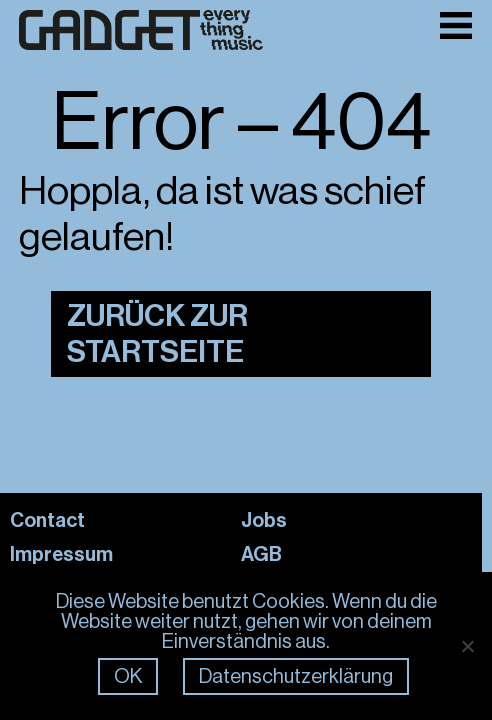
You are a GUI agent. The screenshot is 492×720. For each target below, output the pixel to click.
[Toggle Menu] (456, 25)
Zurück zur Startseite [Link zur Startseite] (157, 334)
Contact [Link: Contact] (47, 520)
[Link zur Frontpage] (141, 30)
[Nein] (467, 646)
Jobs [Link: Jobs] (264, 520)
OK (128, 676)
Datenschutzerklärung (296, 676)
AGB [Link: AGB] (261, 554)
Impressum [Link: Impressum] (61, 554)
